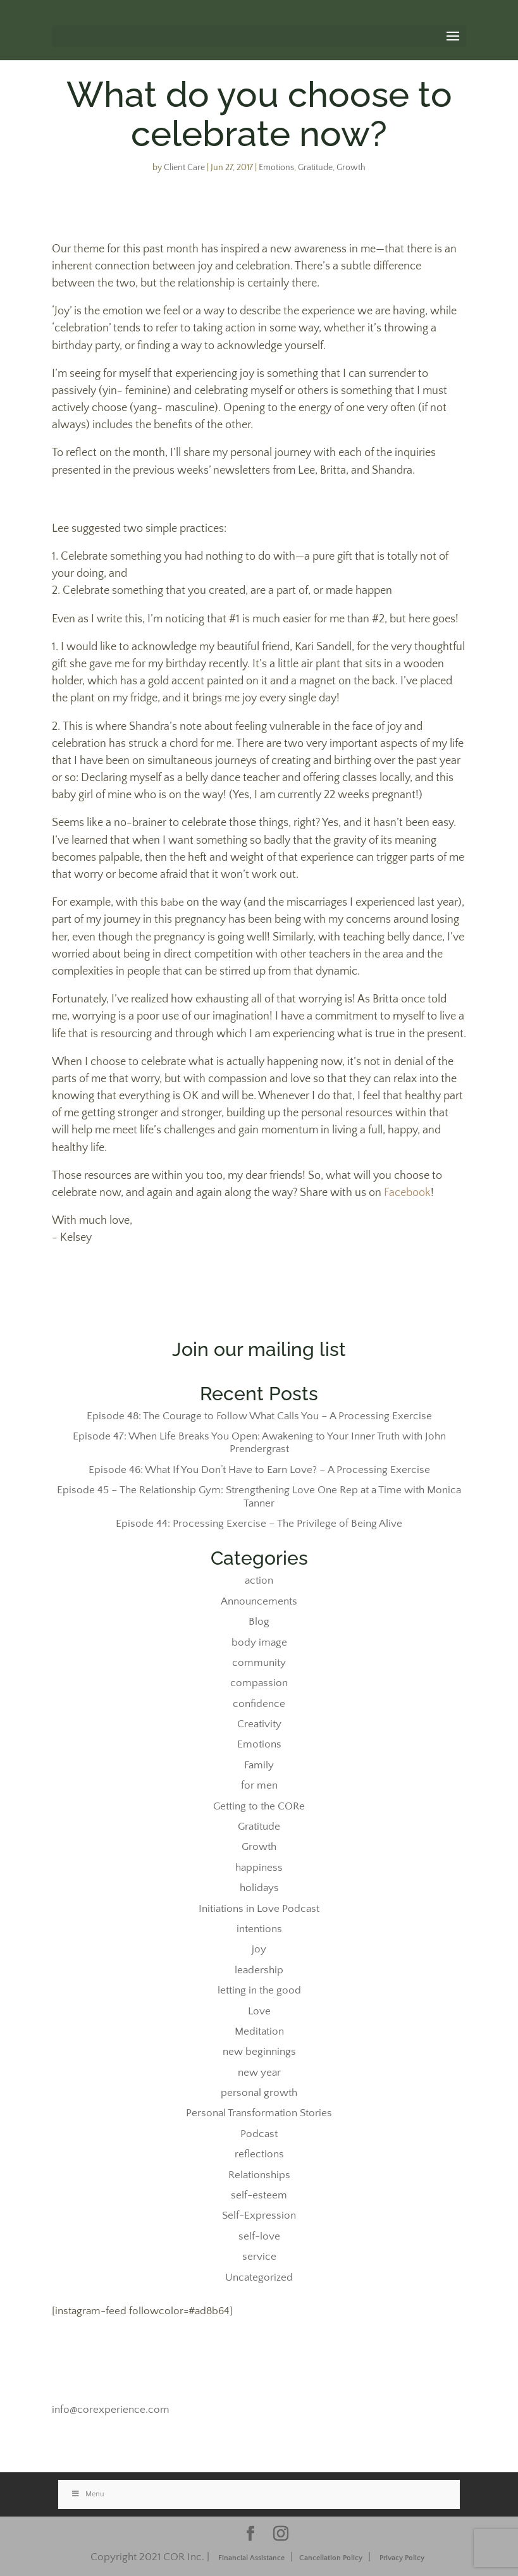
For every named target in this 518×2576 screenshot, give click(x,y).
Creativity (259, 1724)
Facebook (407, 1192)
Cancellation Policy (330, 2558)
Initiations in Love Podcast (259, 1908)
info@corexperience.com (111, 2409)
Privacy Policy (401, 2558)
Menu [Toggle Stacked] (87, 2494)
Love (259, 2011)
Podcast (259, 2134)
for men (259, 1785)
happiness (259, 1867)
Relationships (259, 2175)
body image (259, 1642)
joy (259, 1949)
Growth (351, 168)
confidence (259, 1704)
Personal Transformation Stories (259, 2113)
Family (259, 1765)
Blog (259, 1621)
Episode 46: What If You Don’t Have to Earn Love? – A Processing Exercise (259, 1470)
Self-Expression (259, 2215)
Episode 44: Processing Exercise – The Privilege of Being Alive (259, 1523)
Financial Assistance (251, 2558)
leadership (259, 1970)
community (259, 1662)
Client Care (184, 168)
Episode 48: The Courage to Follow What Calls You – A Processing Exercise (259, 1416)
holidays (259, 1888)
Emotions (276, 168)
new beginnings (259, 2051)
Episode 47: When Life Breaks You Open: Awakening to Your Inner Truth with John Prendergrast (259, 1443)
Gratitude (315, 168)
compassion (259, 1683)
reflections (259, 2154)
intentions (259, 1929)
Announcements (259, 1601)
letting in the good (259, 1990)
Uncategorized (259, 2277)
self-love (259, 2236)
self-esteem (259, 2195)
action (259, 1580)
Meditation (259, 2031)
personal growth (259, 2092)
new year (259, 2072)
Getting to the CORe (259, 1806)
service (259, 2256)
